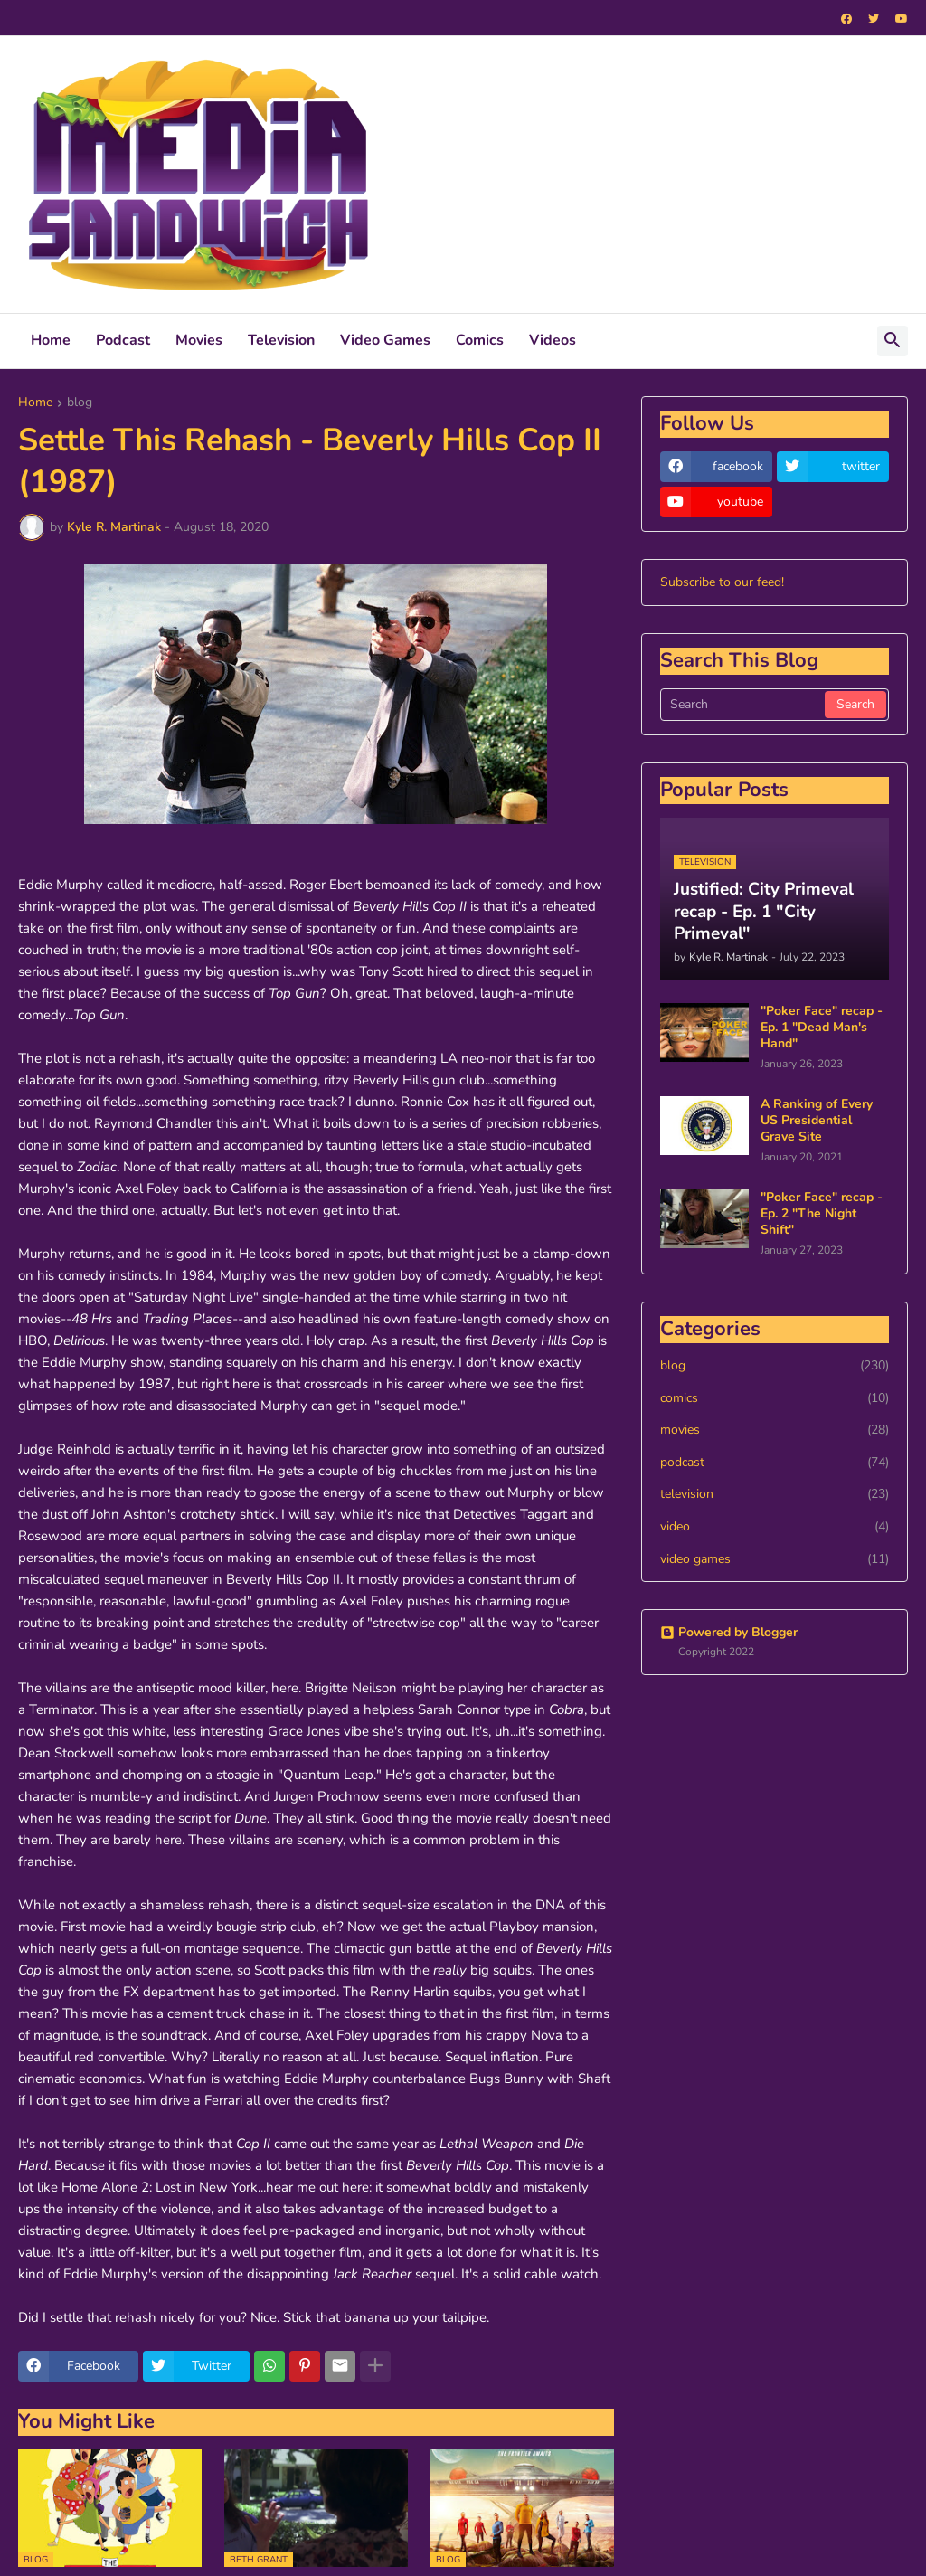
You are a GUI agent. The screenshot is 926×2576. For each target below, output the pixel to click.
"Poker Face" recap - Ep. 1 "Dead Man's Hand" (822, 1027)
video (774, 1527)
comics (774, 1398)
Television (281, 340)
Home (51, 340)
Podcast (123, 340)
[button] (892, 341)
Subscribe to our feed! (722, 582)
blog (79, 403)
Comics (480, 340)
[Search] (744, 704)
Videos (552, 340)
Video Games (385, 340)
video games (774, 1559)
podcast (774, 1463)
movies (774, 1430)
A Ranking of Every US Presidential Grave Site (817, 1120)
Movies (198, 340)
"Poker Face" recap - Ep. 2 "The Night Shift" (822, 1213)
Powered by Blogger (729, 1632)
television (774, 1494)
